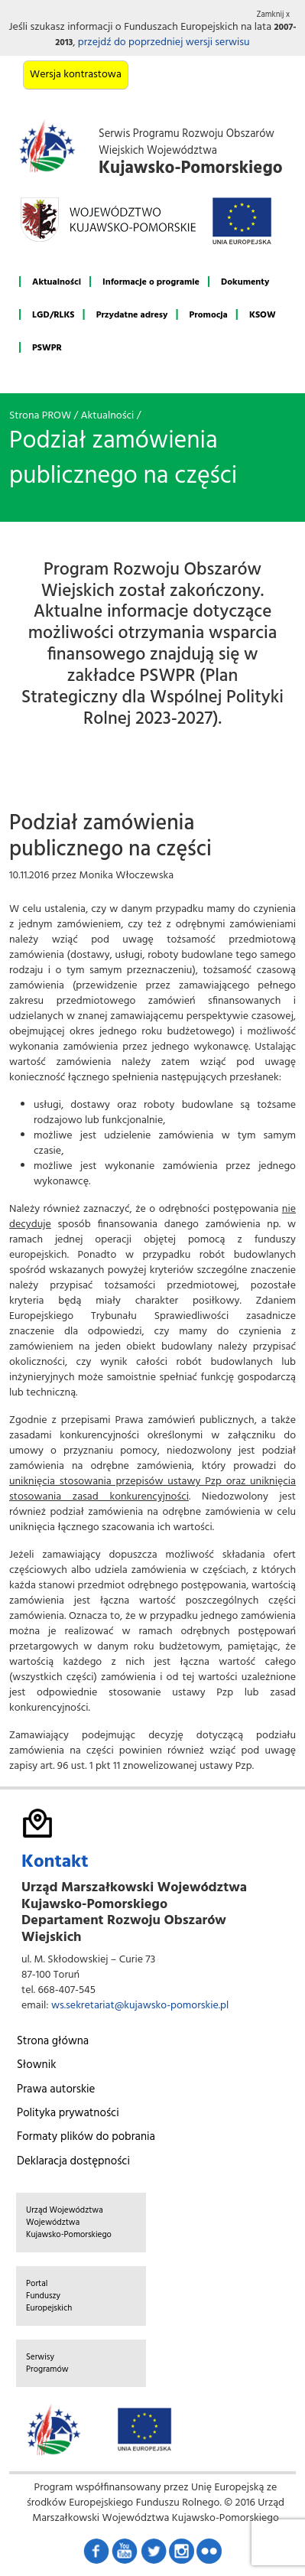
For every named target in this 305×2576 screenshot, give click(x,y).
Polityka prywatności (68, 2113)
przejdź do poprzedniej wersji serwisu (164, 42)
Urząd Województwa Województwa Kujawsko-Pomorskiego (69, 2222)
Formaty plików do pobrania (86, 2137)
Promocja (209, 315)
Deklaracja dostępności (73, 2161)
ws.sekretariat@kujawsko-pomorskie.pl (140, 2005)
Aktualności (56, 282)
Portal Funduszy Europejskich (49, 2296)
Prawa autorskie (56, 2089)
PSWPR (47, 348)
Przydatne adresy (132, 315)
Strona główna (53, 2041)
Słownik (36, 2065)
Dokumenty (245, 282)
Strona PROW (40, 416)
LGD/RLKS (53, 315)
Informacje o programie (151, 282)
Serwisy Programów (47, 2363)
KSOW (262, 315)
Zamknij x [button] (273, 15)
